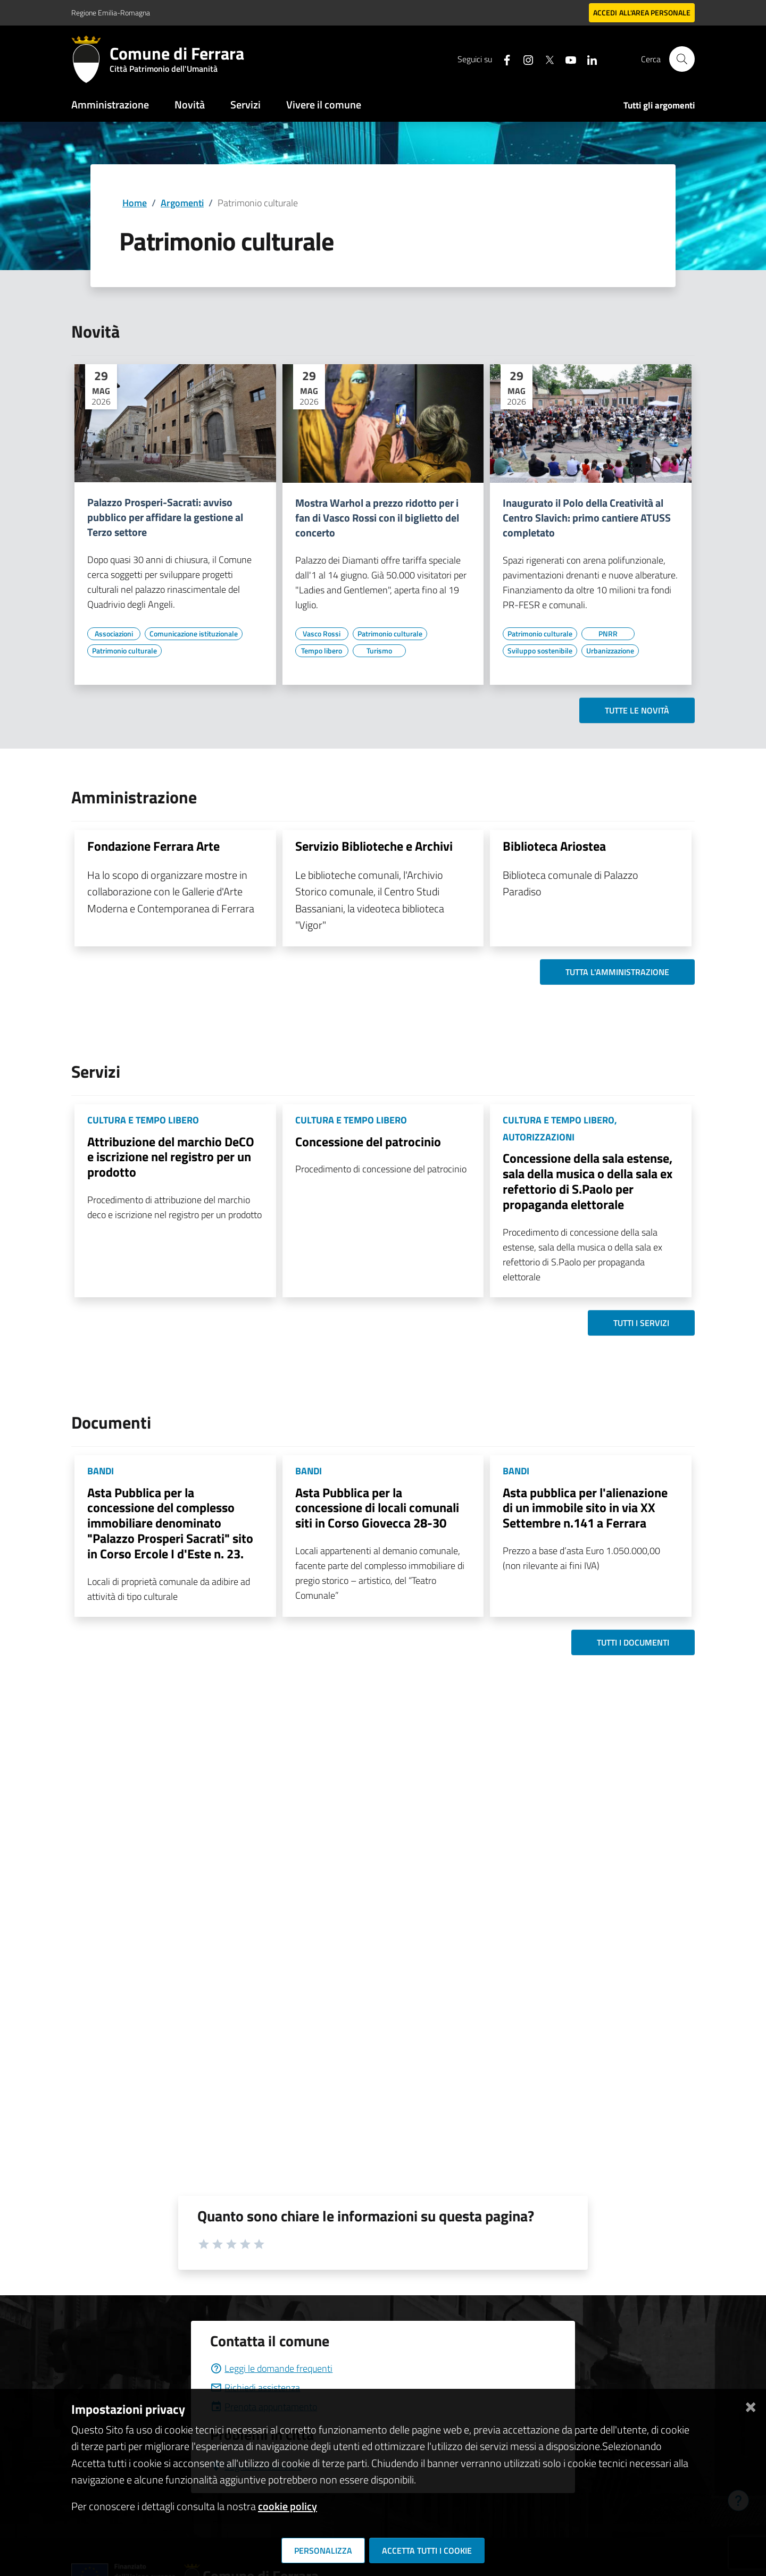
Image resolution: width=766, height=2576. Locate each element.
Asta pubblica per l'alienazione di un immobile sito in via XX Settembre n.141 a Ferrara (585, 1508)
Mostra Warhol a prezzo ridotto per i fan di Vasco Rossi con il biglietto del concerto (377, 518)
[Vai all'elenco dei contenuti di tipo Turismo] (379, 650)
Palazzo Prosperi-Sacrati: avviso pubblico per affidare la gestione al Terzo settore (165, 517)
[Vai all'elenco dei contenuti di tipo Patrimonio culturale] (124, 650)
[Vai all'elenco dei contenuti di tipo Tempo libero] (321, 650)
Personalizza (323, 2550)
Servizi (245, 104)
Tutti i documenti (633, 1642)
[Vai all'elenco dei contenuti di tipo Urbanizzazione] (610, 650)
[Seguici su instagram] (524, 59)
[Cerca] (682, 59)
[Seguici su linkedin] (587, 59)
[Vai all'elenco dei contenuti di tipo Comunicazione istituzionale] (194, 633)
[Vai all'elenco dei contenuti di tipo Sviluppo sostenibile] (540, 650)
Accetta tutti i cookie (427, 2550)
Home (134, 203)
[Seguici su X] (545, 59)
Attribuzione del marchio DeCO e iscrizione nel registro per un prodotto (170, 1157)
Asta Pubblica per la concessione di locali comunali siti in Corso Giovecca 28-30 (377, 1508)
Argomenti (182, 203)
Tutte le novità (637, 710)
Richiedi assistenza (255, 2387)
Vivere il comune (323, 104)
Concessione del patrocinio (368, 1141)
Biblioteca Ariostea (554, 845)
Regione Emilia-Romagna (110, 12)
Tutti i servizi (641, 1322)
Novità (189, 104)
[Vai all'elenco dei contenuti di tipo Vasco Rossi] (321, 633)
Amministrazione (110, 104)
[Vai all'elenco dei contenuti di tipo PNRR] (608, 633)
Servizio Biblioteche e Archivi (374, 845)
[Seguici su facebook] (502, 59)
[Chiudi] (750, 2405)
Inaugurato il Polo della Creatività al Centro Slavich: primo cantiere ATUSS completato (587, 518)
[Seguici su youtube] (566, 59)
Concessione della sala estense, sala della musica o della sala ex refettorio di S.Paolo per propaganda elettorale (587, 1180)
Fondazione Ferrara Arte (153, 845)
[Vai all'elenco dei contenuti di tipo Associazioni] (113, 633)
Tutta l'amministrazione (617, 972)
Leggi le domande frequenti (271, 2368)
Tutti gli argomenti (659, 105)
